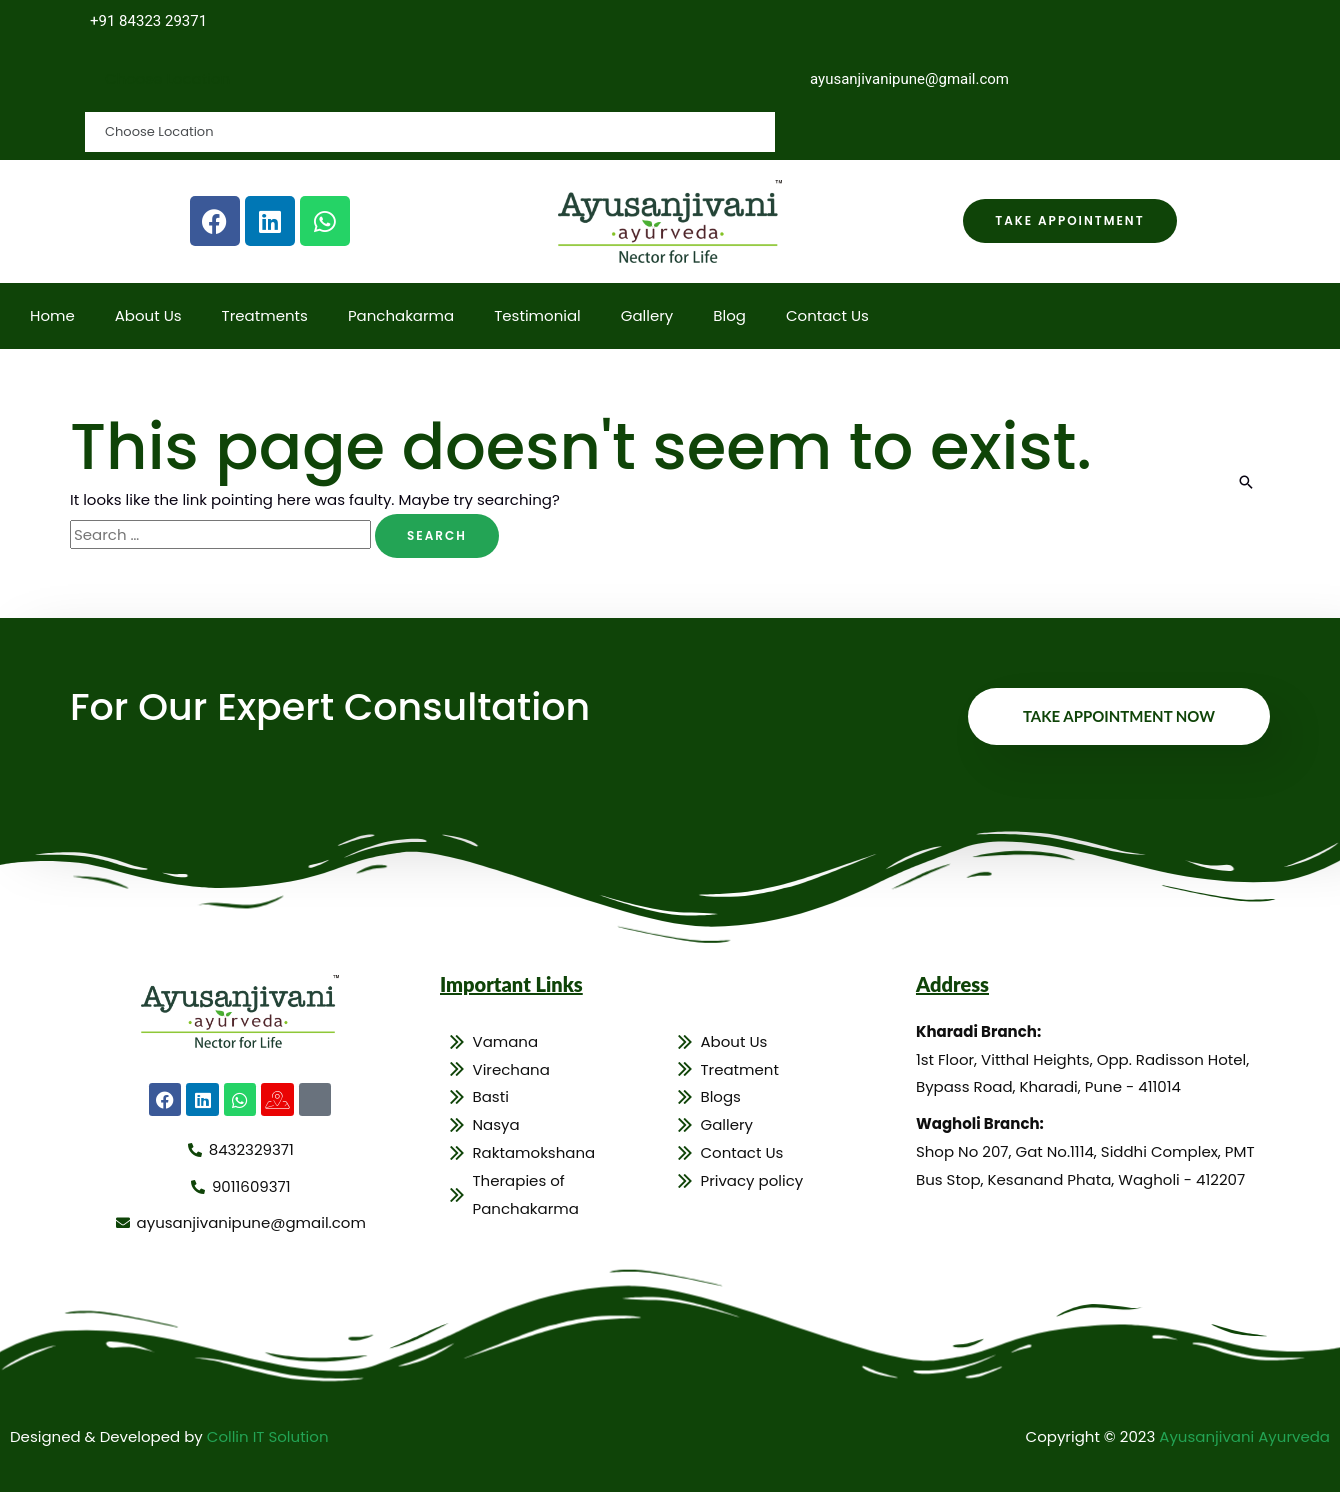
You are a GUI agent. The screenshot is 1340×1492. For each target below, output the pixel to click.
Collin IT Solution (268, 1436)
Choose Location (167, 78)
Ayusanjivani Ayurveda (1244, 1436)
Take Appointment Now (1119, 716)
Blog (729, 315)
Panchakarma (401, 315)
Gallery (647, 315)
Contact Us (827, 315)
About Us (148, 315)
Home (52, 315)
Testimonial (537, 315)
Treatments (265, 315)
